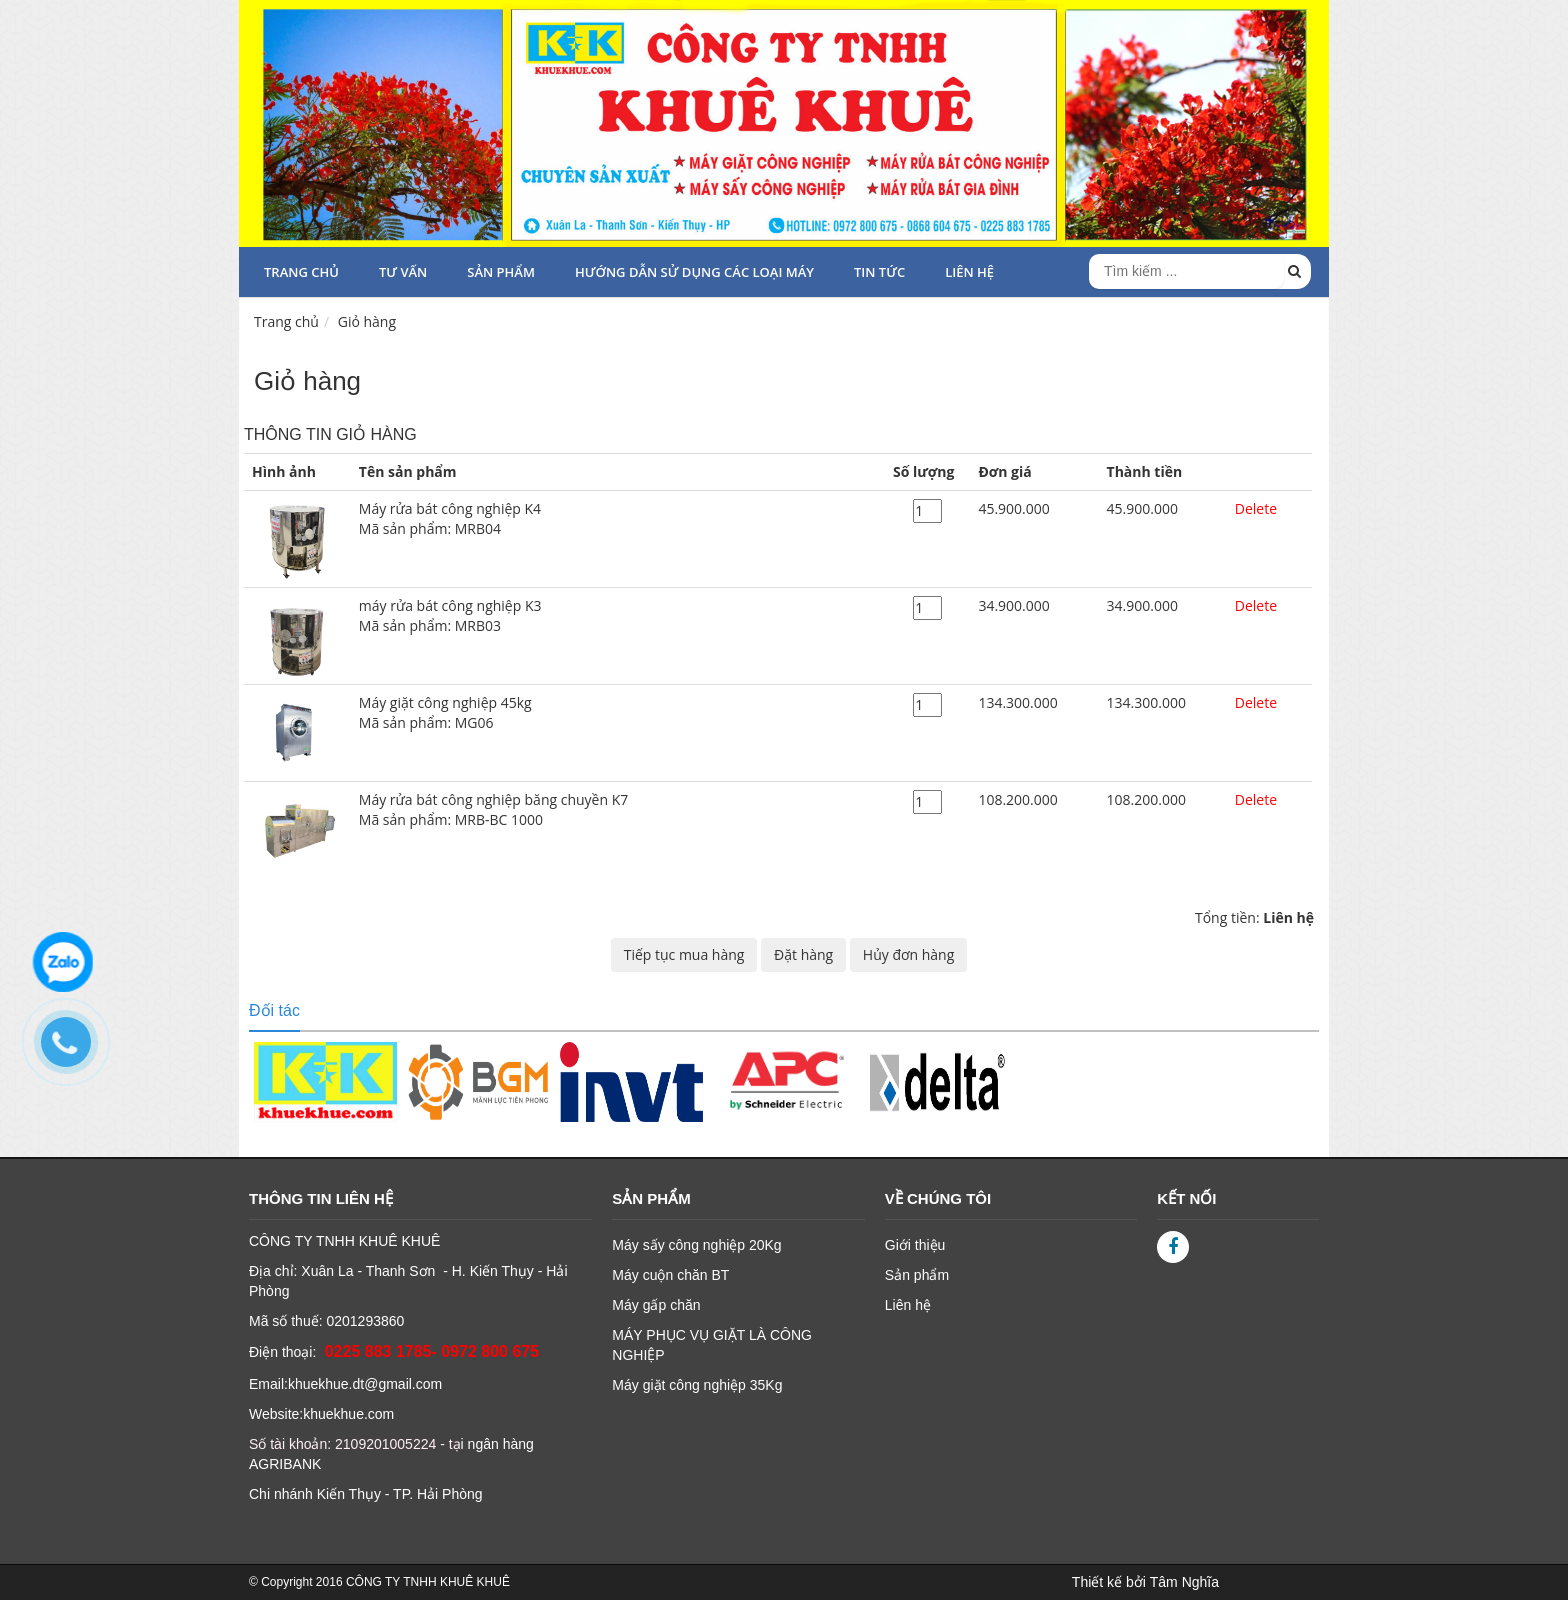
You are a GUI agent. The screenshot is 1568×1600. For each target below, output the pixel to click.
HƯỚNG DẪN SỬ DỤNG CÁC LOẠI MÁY (694, 272)
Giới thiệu (915, 1245)
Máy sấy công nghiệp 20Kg (696, 1245)
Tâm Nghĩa (1184, 1582)
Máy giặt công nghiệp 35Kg (697, 1385)
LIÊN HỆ (969, 272)
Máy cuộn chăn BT (670, 1275)
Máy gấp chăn (656, 1305)
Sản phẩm (501, 272)
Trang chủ (301, 272)
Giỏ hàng (367, 321)
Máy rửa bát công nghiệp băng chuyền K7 (618, 810)
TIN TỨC (879, 272)
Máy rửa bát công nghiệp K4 (618, 519)
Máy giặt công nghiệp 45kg (618, 713)
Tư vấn (403, 272)
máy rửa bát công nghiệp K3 (618, 616)
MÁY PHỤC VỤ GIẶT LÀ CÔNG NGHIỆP (712, 1345)
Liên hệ (908, 1305)
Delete (1256, 508)
